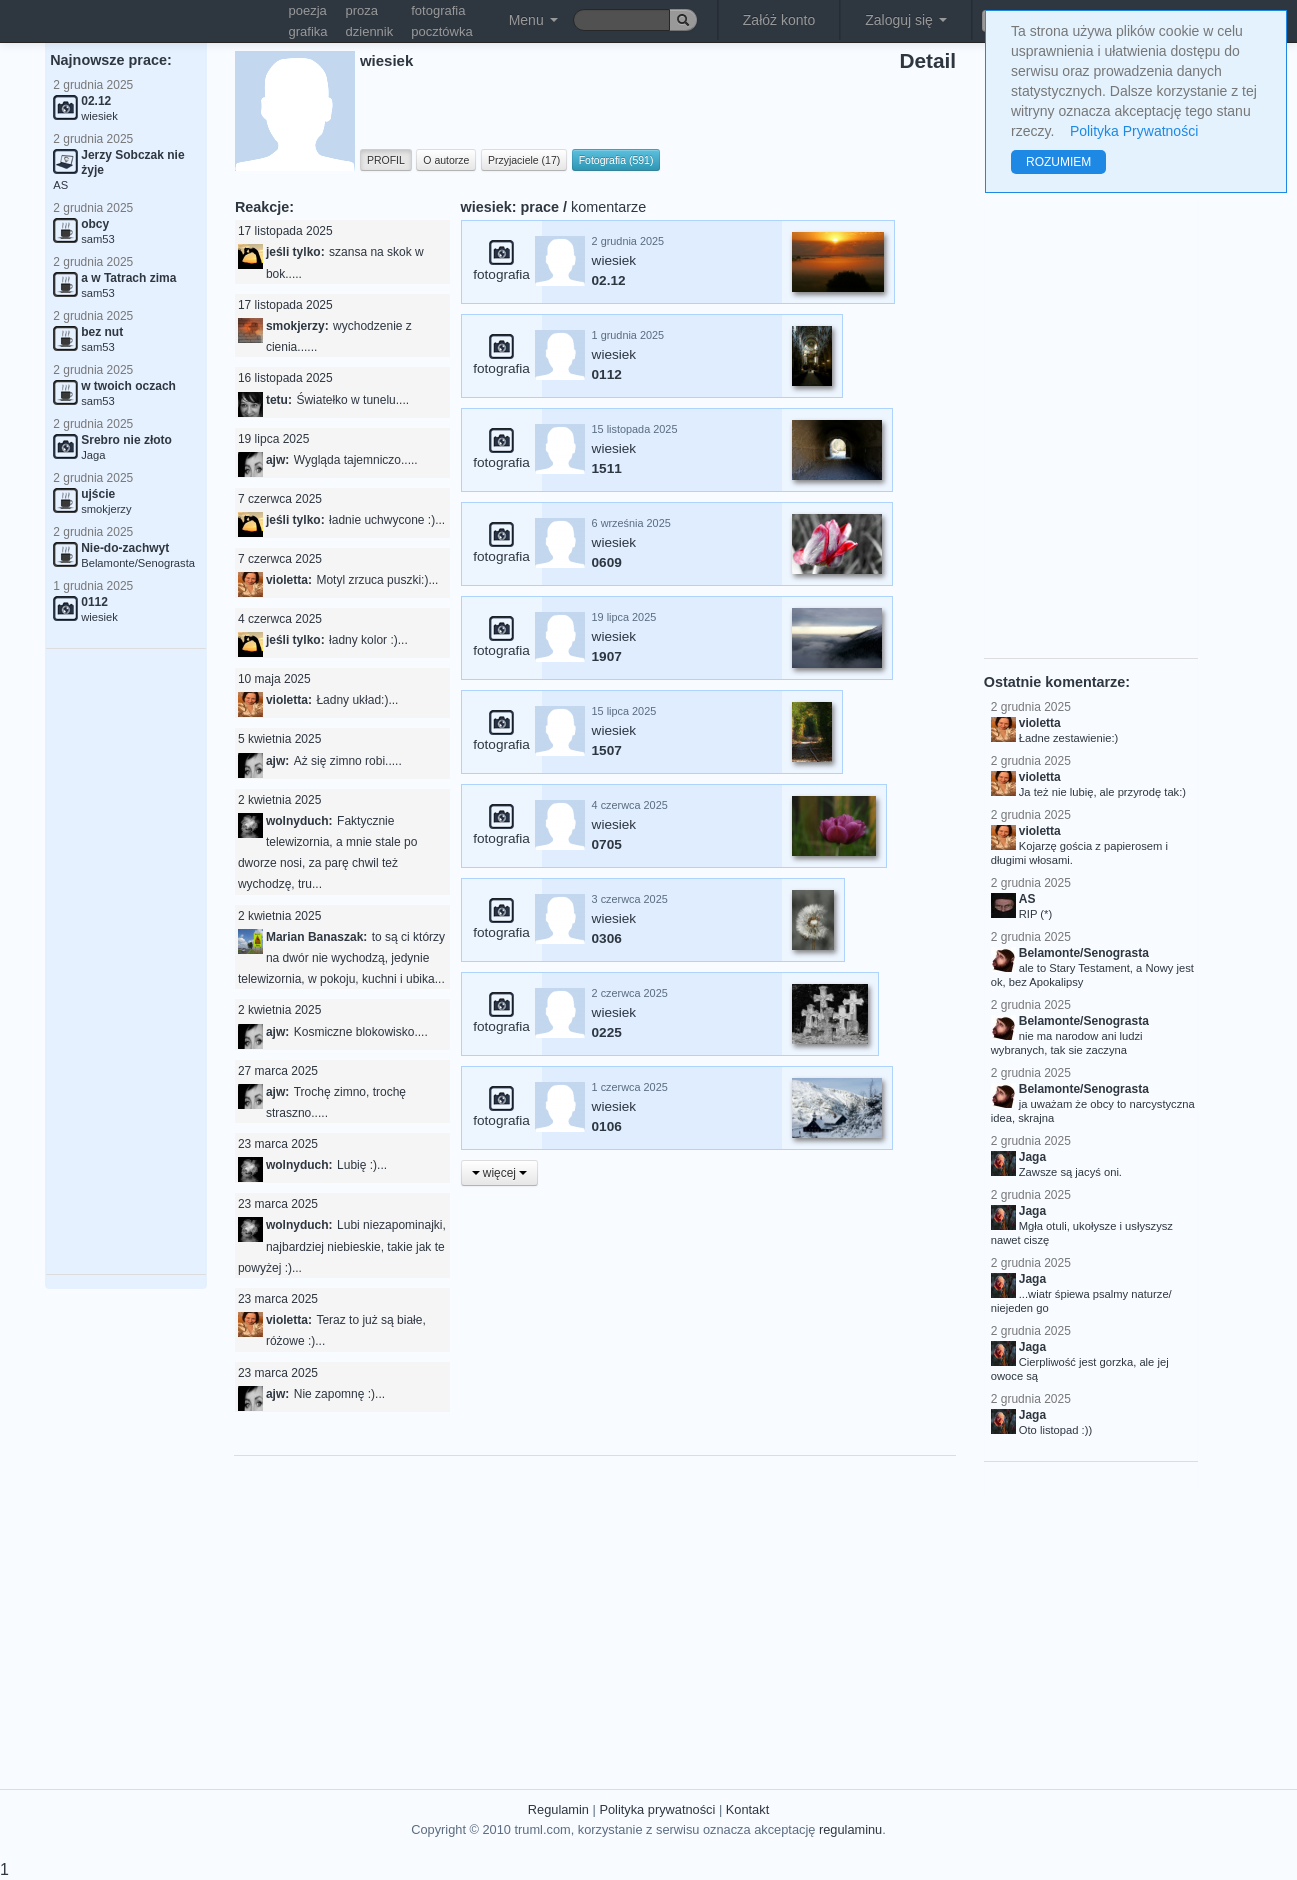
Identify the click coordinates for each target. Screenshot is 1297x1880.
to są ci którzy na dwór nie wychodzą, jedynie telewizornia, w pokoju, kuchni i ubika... (341, 958)
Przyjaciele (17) (524, 160)
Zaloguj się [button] (906, 20)
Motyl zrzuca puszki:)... (377, 580)
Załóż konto (779, 20)
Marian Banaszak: (316, 937)
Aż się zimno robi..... (348, 761)
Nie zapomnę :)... (339, 1394)
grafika (308, 31)
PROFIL (386, 160)
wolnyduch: (299, 821)
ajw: (277, 460)
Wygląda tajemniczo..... (356, 460)
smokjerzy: (297, 326)
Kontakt (747, 1809)
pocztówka (441, 31)
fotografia (438, 10)
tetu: (279, 400)
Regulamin (558, 1809)
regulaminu (850, 1829)
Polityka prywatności (657, 1809)
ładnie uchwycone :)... (387, 520)
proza (362, 10)
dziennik (370, 31)
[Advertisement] (126, 962)
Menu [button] (533, 20)
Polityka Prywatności (1134, 131)
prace (540, 207)
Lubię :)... (362, 1165)
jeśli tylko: (295, 252)
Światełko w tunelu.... (352, 400)
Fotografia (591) (616, 160)
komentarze (608, 207)
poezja (308, 10)
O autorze (446, 160)
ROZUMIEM (1058, 162)
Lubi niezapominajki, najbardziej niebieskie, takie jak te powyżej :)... (342, 1246)
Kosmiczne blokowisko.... (361, 1032)
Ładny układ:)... (357, 700)
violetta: (289, 580)
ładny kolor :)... (368, 640)
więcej (500, 1173)
